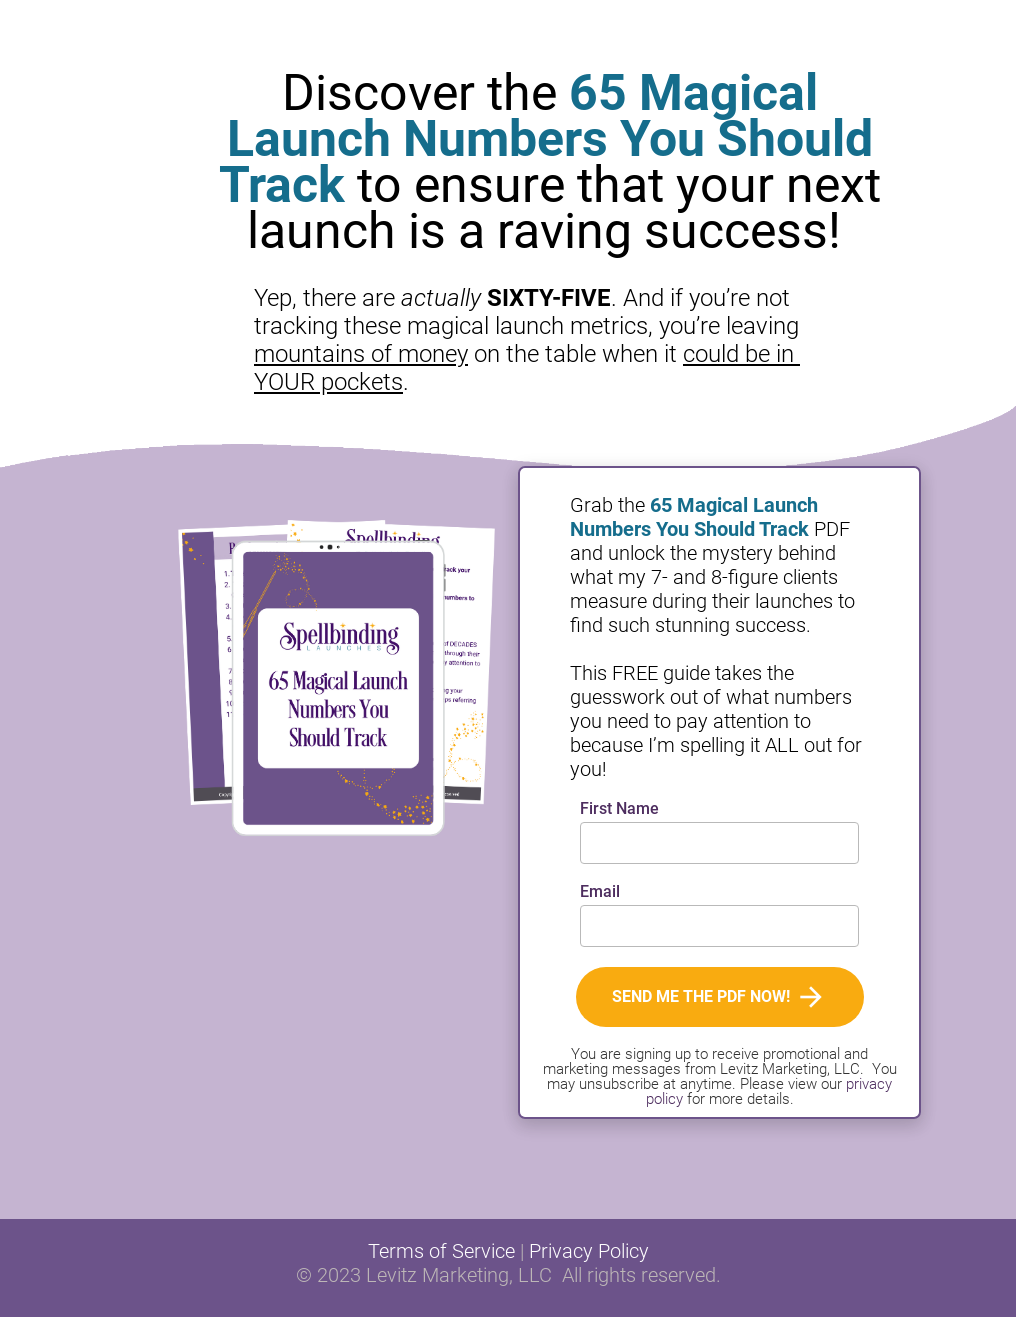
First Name (619, 809)
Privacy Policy (589, 1251)
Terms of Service (441, 1251)
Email (600, 892)
